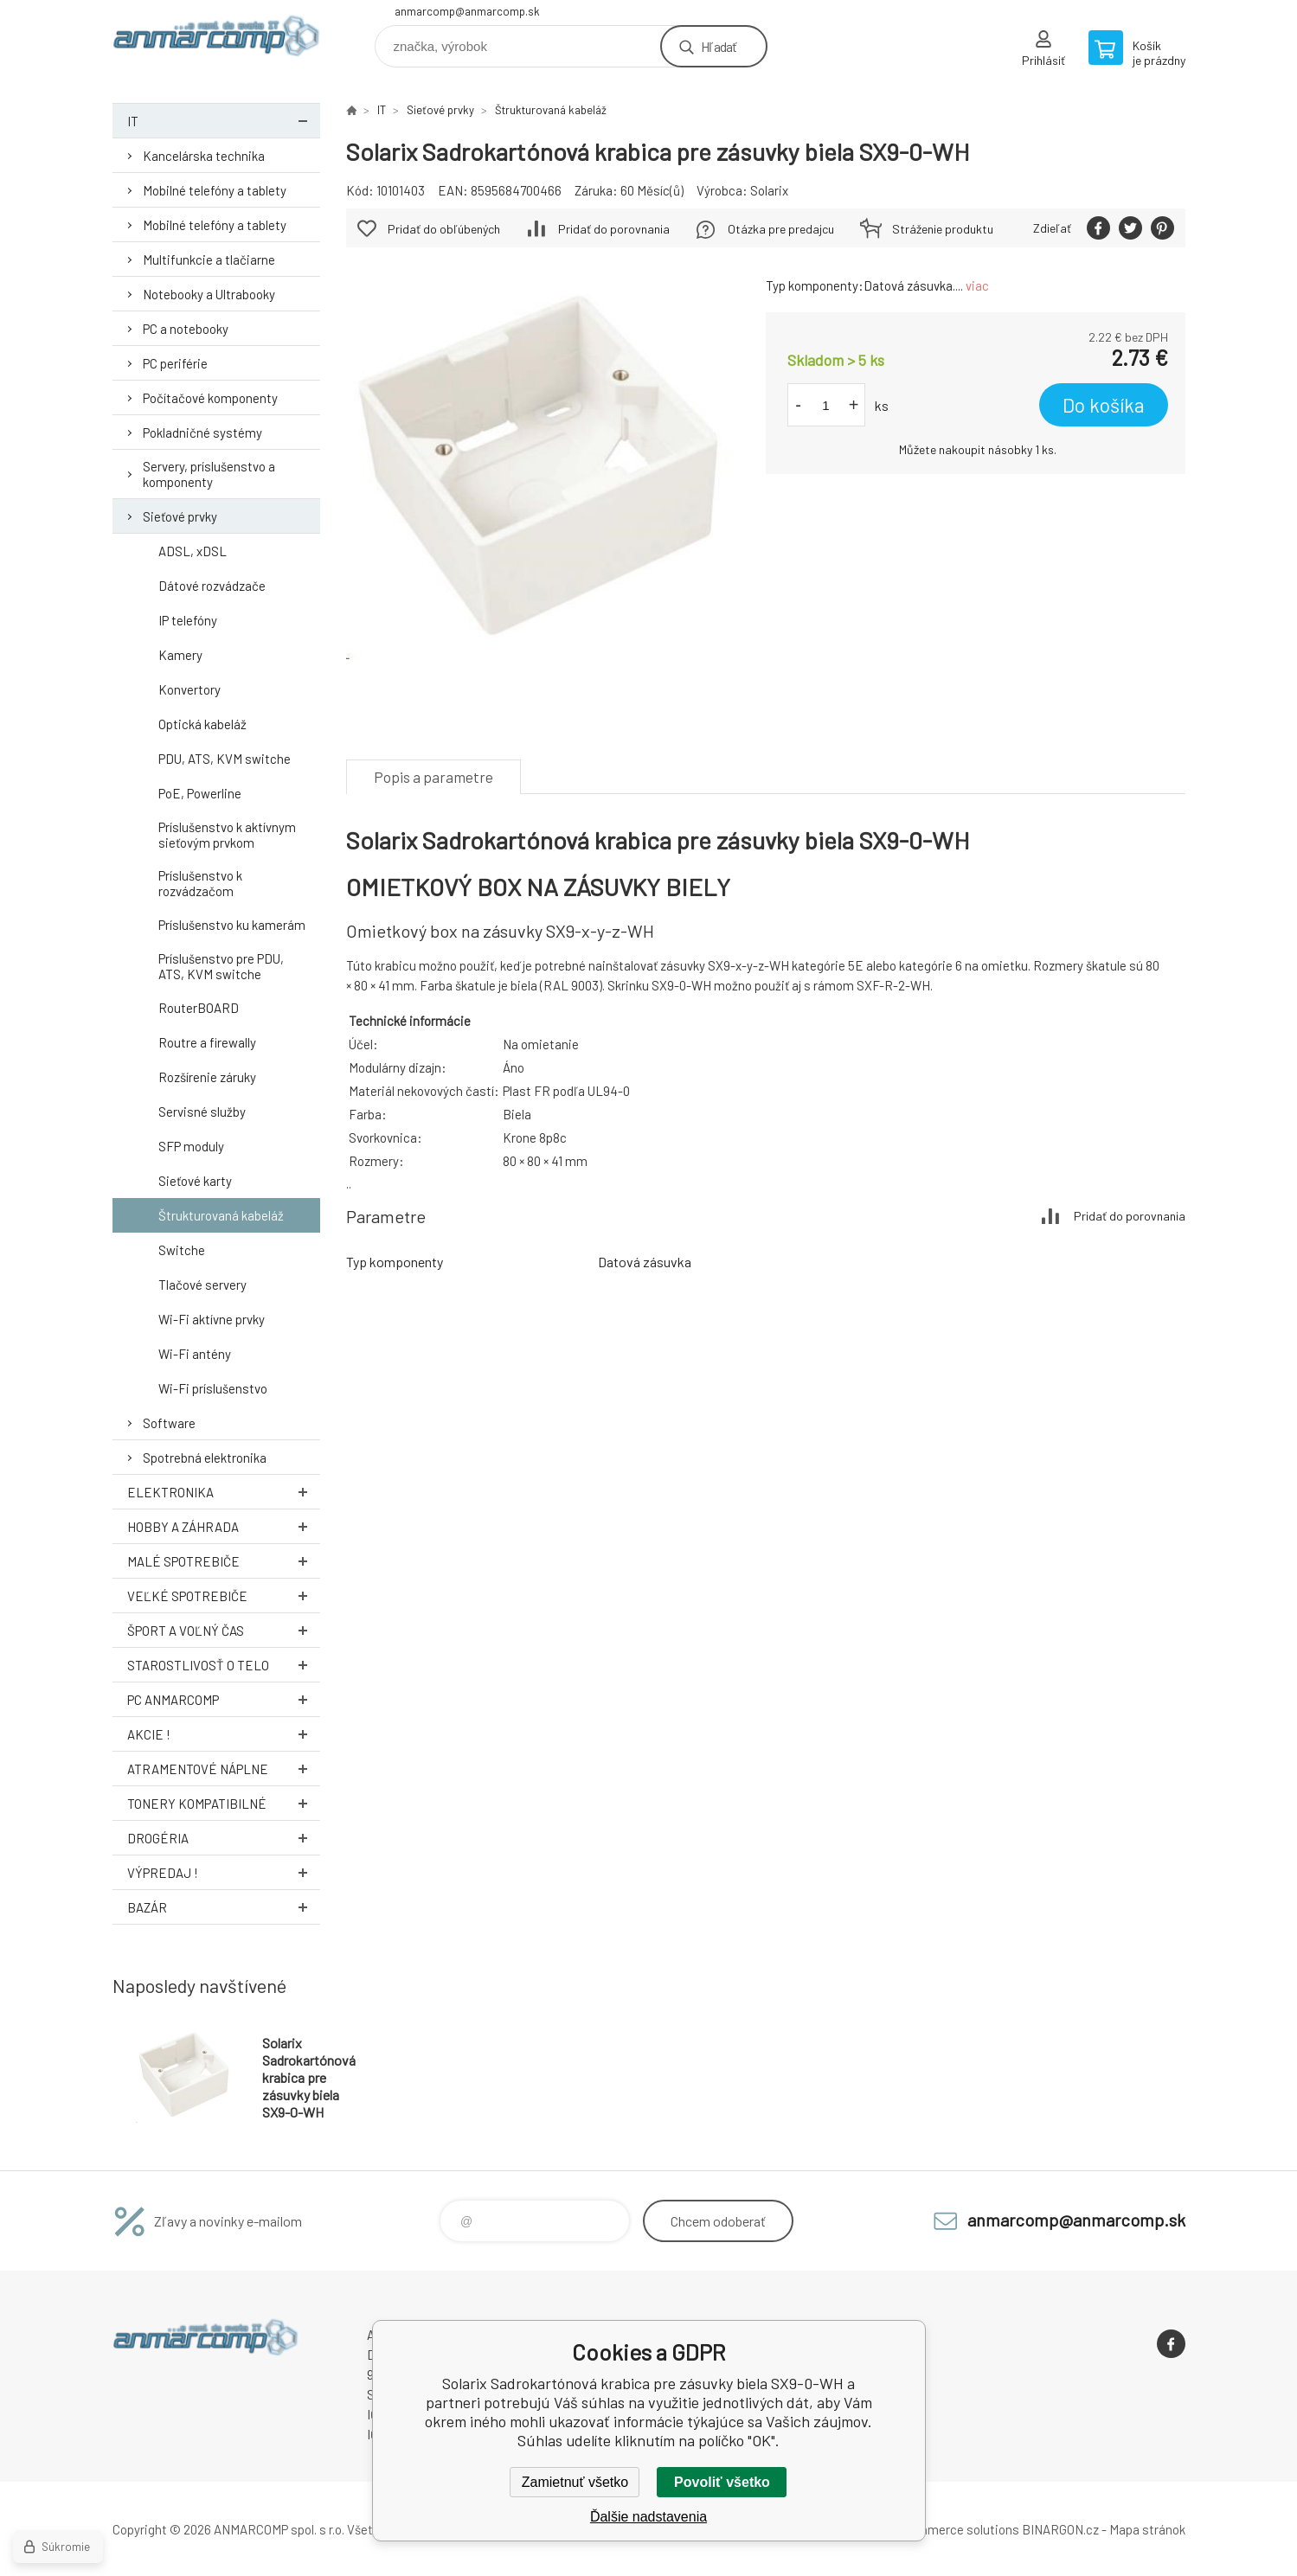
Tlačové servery (202, 1284)
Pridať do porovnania (614, 228)
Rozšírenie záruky (207, 1077)
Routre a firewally (207, 1042)
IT (223, 121)
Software (169, 1423)
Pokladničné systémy (202, 432)
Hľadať (718, 46)
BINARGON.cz (1060, 2529)
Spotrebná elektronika (204, 1457)
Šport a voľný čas (223, 1630)
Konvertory (189, 689)
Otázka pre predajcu (781, 228)
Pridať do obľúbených (444, 228)
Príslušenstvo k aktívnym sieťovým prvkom (227, 834)
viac (977, 285)
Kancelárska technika (204, 155)
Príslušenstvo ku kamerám (231, 924)
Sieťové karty (195, 1181)
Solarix (769, 190)
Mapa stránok (1147, 2529)
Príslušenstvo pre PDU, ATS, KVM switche (221, 966)
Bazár (223, 1907)
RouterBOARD (198, 1008)
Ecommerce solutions (956, 2529)
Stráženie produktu (942, 228)
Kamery (180, 655)
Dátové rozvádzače (212, 585)
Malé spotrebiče (223, 1561)
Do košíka (1104, 405)
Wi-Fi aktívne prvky (211, 1319)
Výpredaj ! (223, 1872)
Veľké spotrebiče (223, 1595)
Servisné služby (202, 1111)
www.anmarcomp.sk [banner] (216, 40)
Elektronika (223, 1492)
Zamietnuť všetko (575, 2482)
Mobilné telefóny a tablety (214, 190)
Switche (181, 1250)
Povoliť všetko (722, 2482)
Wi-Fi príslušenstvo (212, 1388)
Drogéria (223, 1838)
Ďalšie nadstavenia (648, 2516)
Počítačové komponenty (210, 398)
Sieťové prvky (180, 516)
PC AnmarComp (223, 1699)
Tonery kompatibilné (223, 1803)
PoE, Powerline (199, 793)
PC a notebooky (185, 328)
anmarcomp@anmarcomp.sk (467, 11)
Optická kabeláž (202, 724)
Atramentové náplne (223, 1768)
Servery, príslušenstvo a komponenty (209, 474)
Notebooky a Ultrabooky (209, 294)
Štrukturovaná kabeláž (221, 1215)
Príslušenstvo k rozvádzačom (200, 883)
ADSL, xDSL (192, 551)
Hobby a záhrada (223, 1526)
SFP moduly (191, 1146)
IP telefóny (187, 620)
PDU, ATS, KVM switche (224, 758)
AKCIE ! (223, 1734)
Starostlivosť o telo (223, 1665)
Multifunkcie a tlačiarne (209, 259)
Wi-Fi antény (194, 1354)
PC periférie (175, 363)
